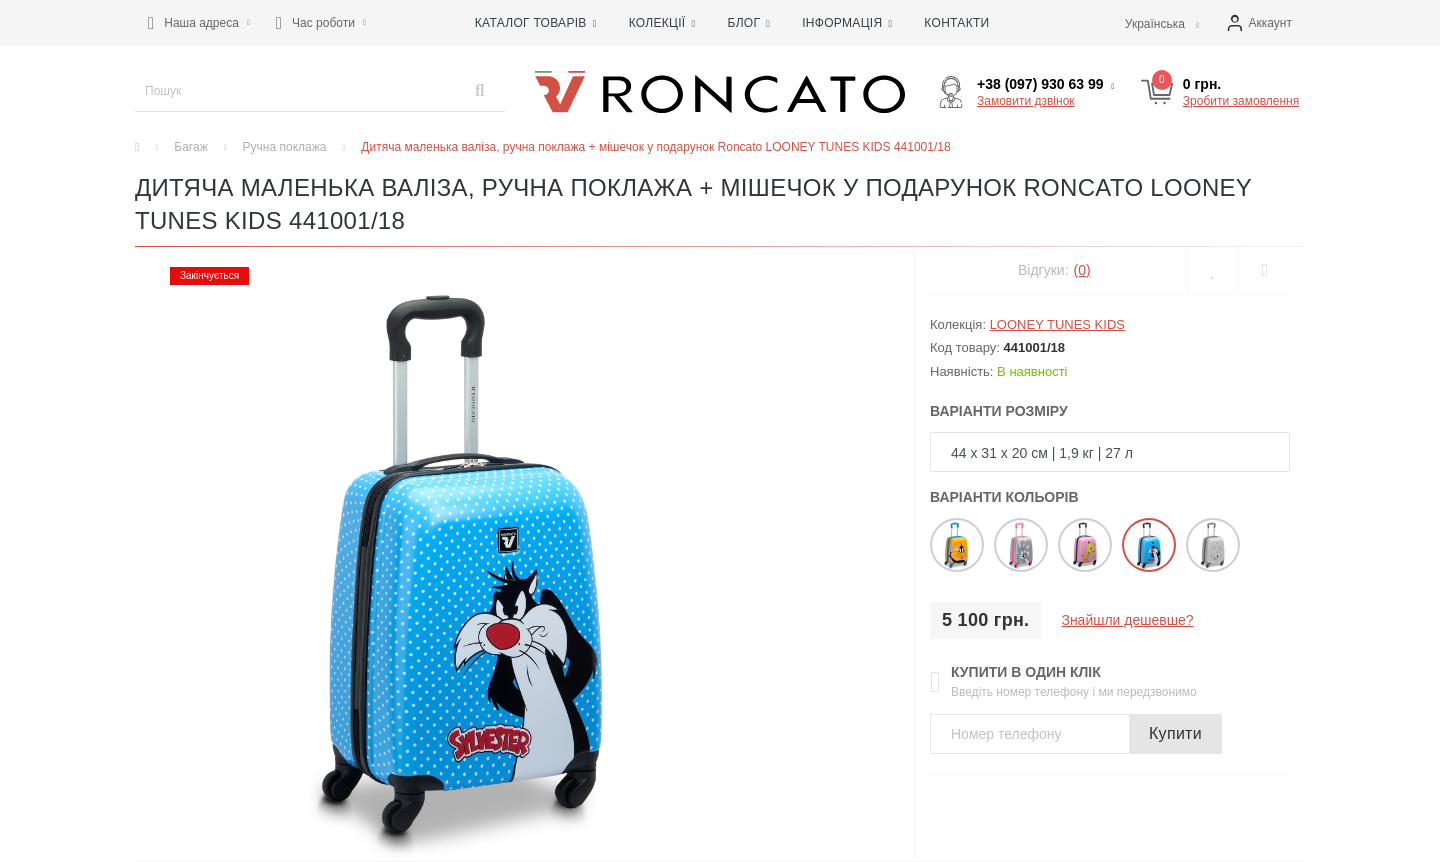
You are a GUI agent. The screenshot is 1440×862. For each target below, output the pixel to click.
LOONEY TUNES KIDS (1057, 324)
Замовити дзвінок (1026, 101)
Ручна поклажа (285, 147)
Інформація (847, 23)
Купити (1175, 733)
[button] (199, 23)
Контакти (956, 23)
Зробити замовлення (1241, 101)
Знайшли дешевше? (1127, 620)
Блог (748, 23)
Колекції (662, 23)
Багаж (190, 147)
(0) (1082, 270)
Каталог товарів (536, 23)
